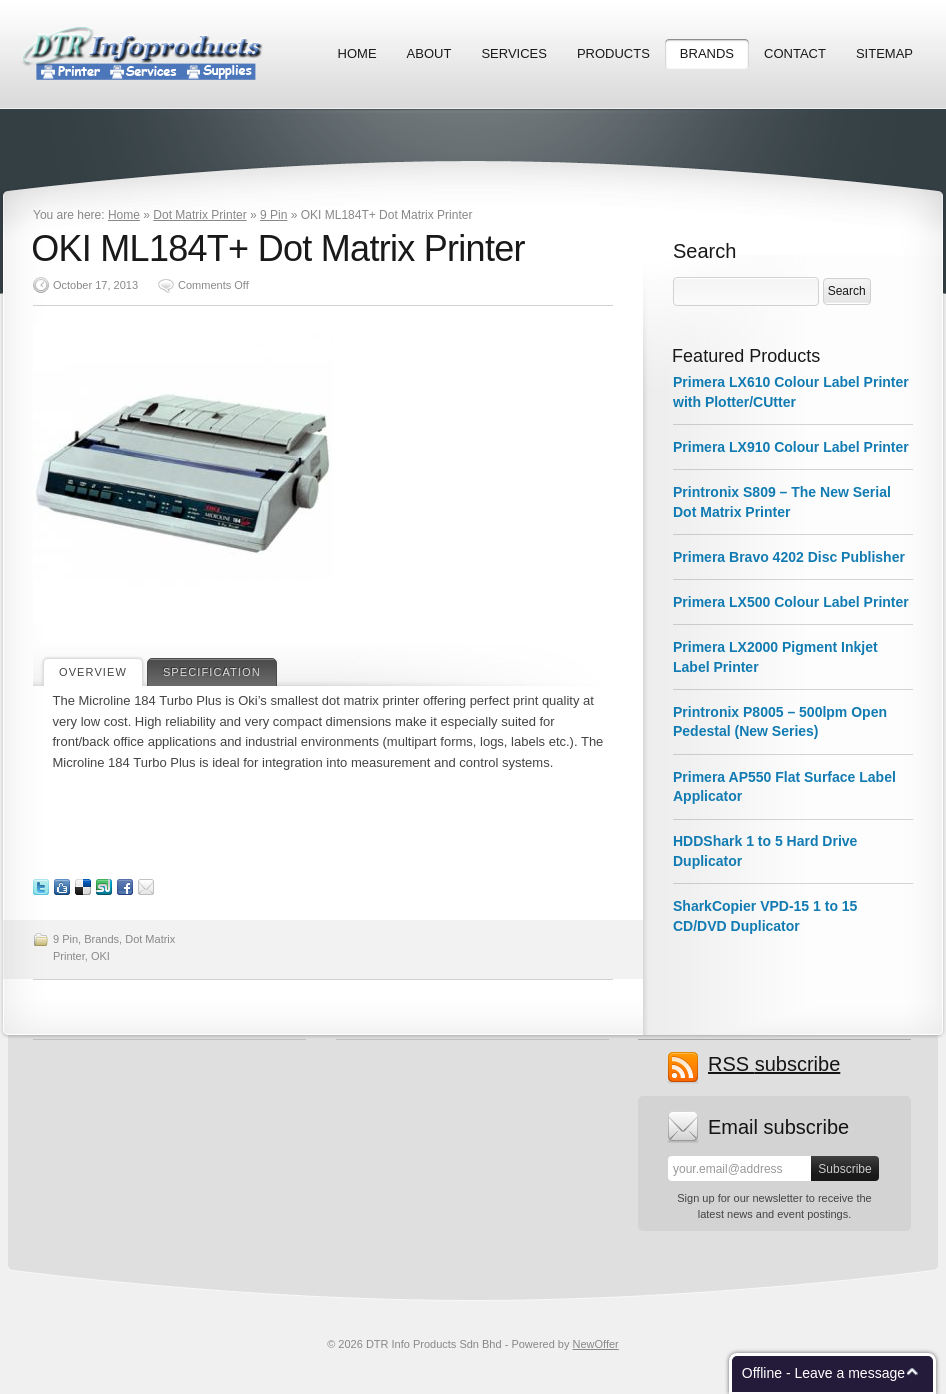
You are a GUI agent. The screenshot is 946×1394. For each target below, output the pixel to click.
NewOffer (596, 1344)
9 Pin (273, 215)
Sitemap (884, 53)
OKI (100, 956)
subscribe (774, 1064)
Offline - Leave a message (823, 1373)
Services (514, 53)
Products (613, 53)
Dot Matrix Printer (199, 215)
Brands (707, 53)
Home (357, 53)
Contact (795, 53)
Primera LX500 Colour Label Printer (791, 602)
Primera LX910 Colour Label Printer (791, 447)
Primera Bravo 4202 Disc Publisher (789, 557)
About (429, 53)
